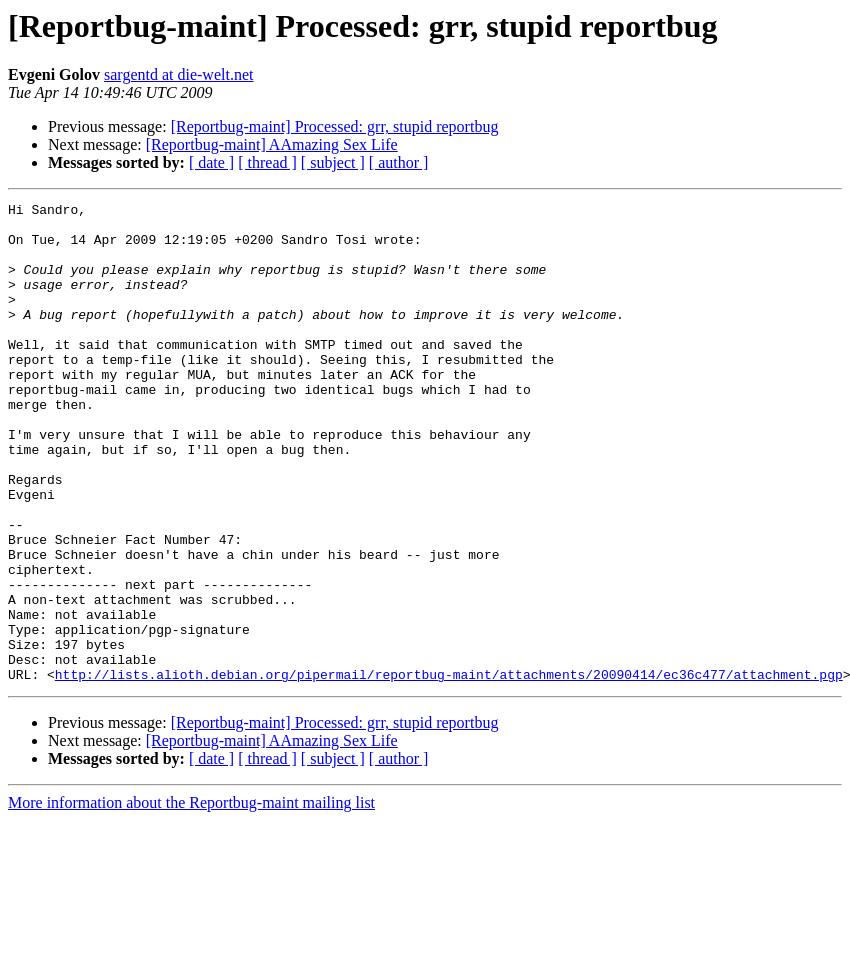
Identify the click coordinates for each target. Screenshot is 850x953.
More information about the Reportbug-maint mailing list (191, 898)
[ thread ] (267, 162)
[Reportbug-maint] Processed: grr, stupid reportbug (335, 126)
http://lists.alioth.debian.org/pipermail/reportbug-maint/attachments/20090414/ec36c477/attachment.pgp (449, 770)
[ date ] (211, 162)
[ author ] (399, 162)
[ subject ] (333, 162)
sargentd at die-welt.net (178, 74)
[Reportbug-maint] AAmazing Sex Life (272, 144)
